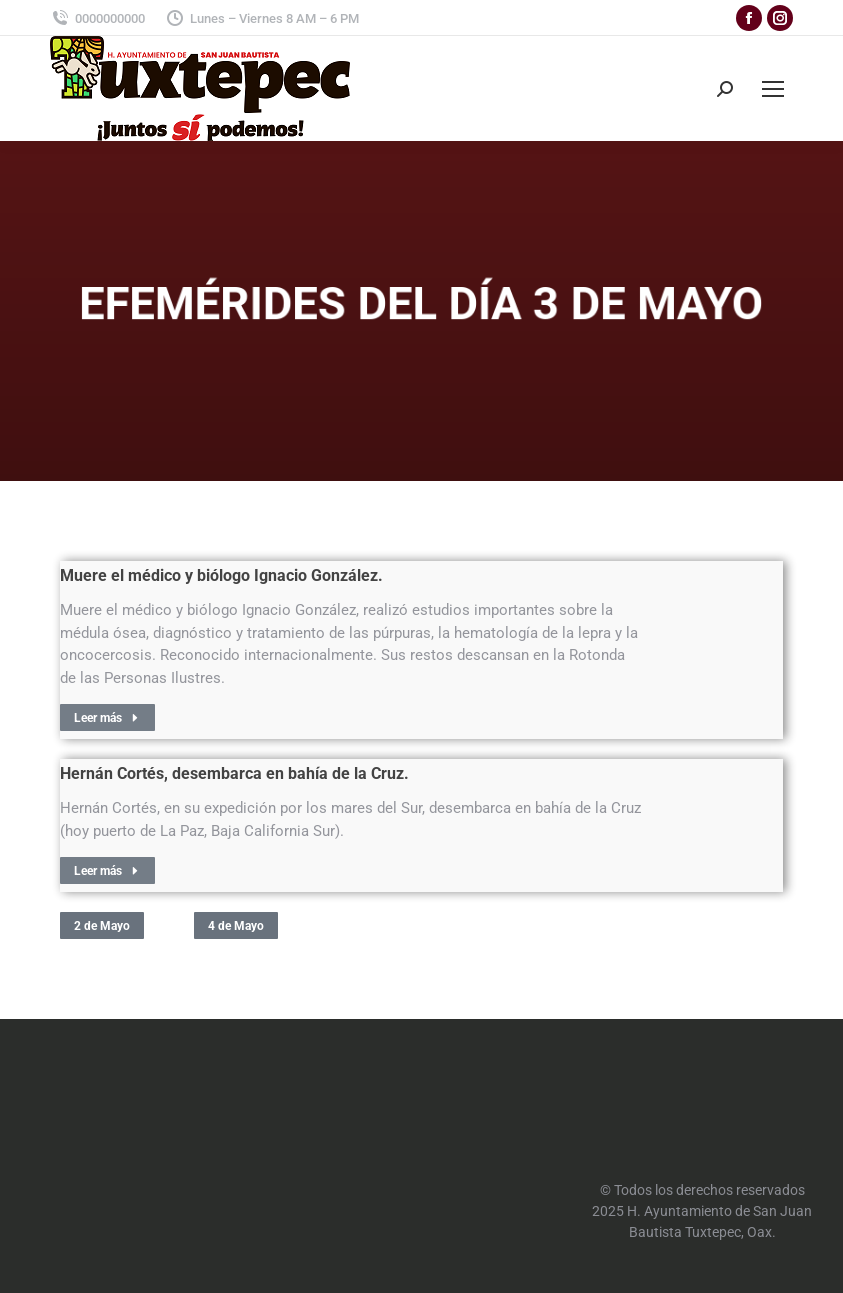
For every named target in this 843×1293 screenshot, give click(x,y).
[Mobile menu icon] (773, 89)
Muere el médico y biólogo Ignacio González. (221, 575)
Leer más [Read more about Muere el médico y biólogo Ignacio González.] (107, 718)
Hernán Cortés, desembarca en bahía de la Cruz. (234, 773)
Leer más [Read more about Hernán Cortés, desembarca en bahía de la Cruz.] (107, 871)
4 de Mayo (236, 926)
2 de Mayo (102, 926)
